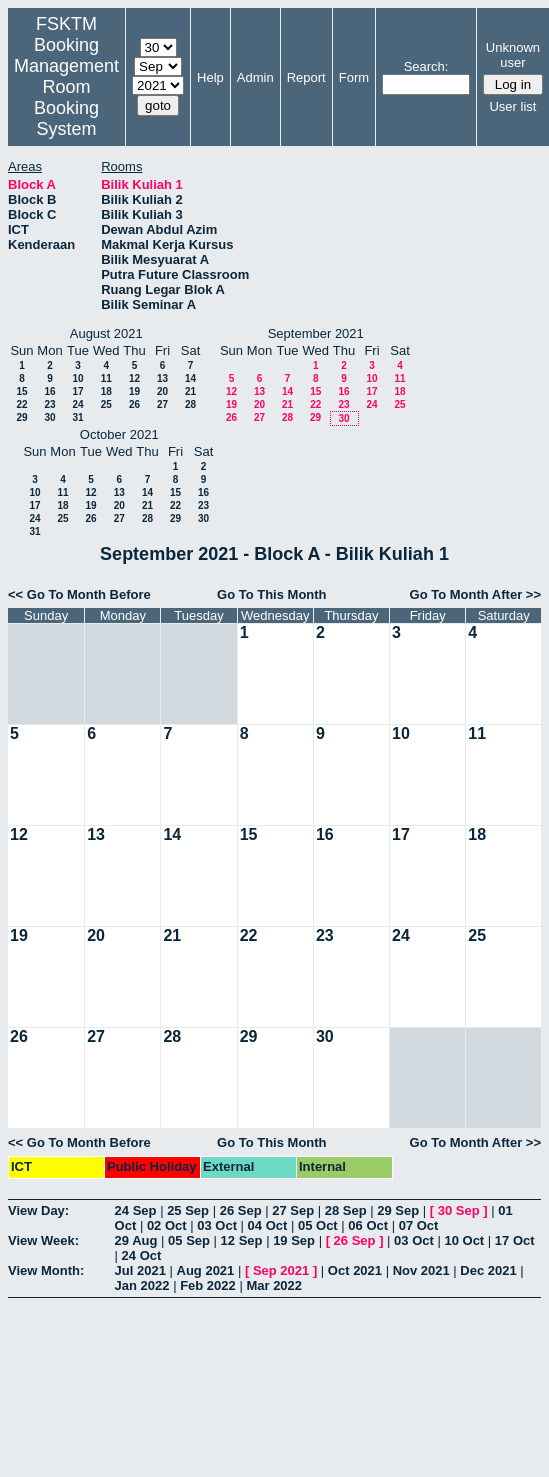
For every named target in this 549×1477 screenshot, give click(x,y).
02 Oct (167, 1225)
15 (21, 391)
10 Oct (464, 1240)
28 (190, 404)
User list (512, 106)
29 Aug (136, 1240)
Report (306, 77)
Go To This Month (272, 594)
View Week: (43, 1240)
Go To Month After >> (475, 594)
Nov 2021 (421, 1270)
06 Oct (368, 1225)
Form (354, 77)
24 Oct (142, 1255)
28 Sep (346, 1210)
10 (77, 378)
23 (49, 404)
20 (162, 391)
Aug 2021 (206, 1270)
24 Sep (136, 1210)
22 (21, 404)
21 (190, 391)
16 (49, 391)
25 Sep (188, 1210)
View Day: (38, 1210)
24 (77, 404)
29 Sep (398, 1210)
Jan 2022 (142, 1285)
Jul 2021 (140, 1270)
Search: (426, 66)
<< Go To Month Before (79, 594)
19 (134, 391)
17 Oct (515, 1240)
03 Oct (217, 1225)
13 (162, 378)
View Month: (46, 1270)
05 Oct (318, 1225)
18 (106, 391)
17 (77, 391)
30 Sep (459, 1210)
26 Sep (241, 1210)
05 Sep (189, 1240)
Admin (255, 77)
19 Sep (294, 1240)
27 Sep (293, 1210)
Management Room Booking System (66, 97)
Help (210, 77)
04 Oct (268, 1225)
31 (77, 417)
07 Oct (419, 1225)
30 (49, 417)
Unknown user (513, 55)
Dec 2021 (488, 1270)
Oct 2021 (355, 1270)
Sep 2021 (281, 1270)
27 (162, 404)
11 (106, 378)
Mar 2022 (274, 1285)
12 (134, 378)
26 (134, 404)
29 (21, 417)
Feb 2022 (208, 1285)
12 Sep (242, 1240)
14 (190, 378)
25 (106, 404)
